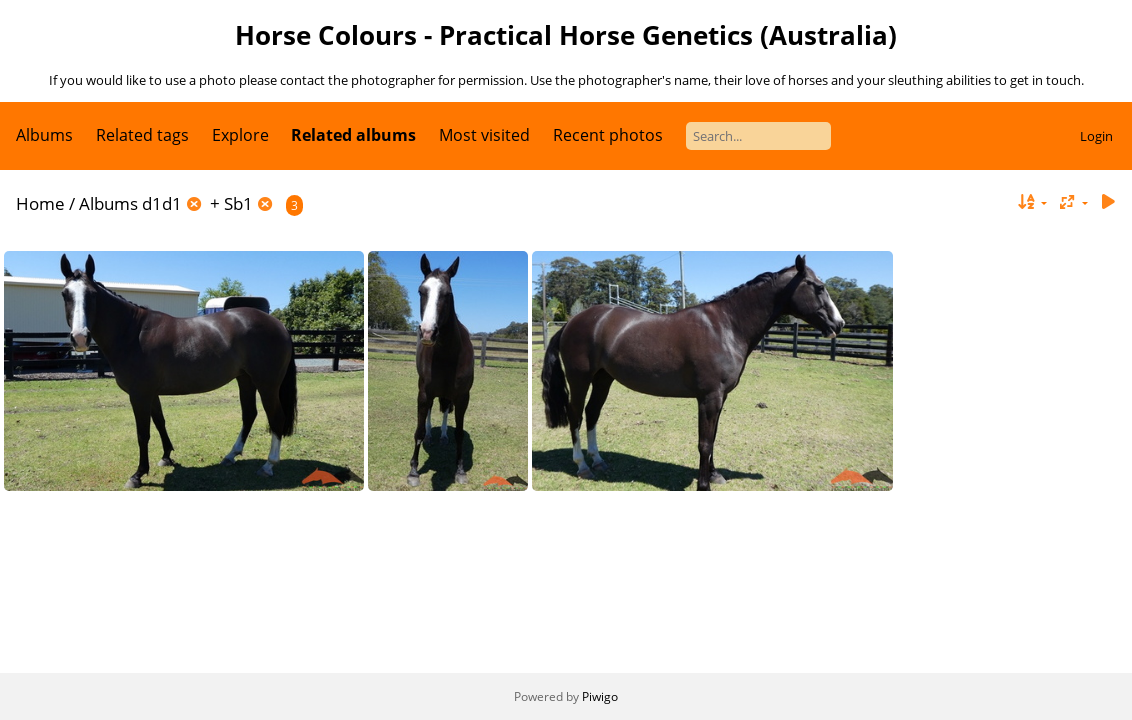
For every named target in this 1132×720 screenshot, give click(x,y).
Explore (240, 135)
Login (1096, 136)
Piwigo (600, 696)
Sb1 (238, 203)
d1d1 (162, 203)
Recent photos (608, 135)
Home (40, 203)
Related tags (142, 135)
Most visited (484, 135)
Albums (44, 135)
